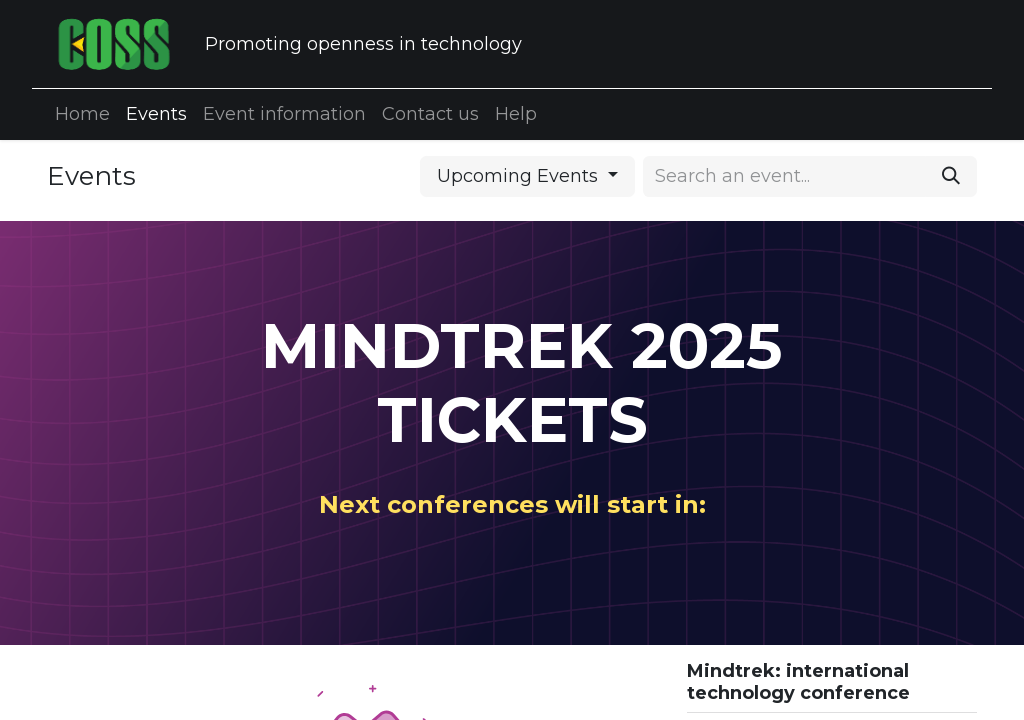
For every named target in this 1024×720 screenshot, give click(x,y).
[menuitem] (82, 114)
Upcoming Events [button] (520, 176)
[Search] (951, 176)
